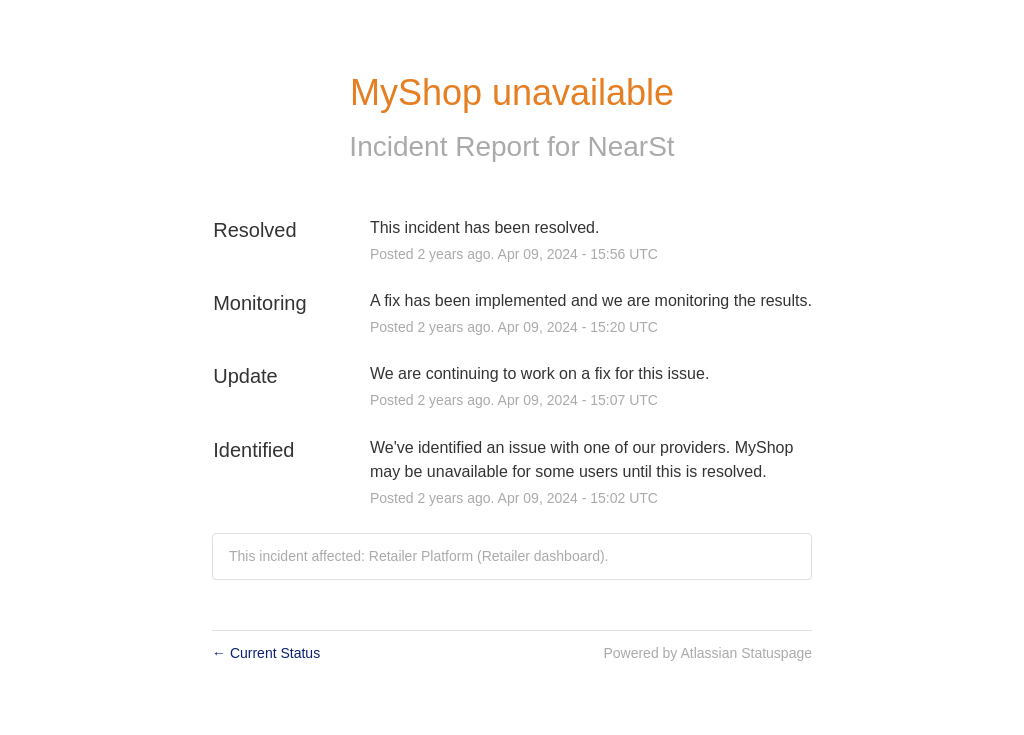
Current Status (266, 653)
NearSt (630, 146)
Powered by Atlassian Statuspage (707, 653)
